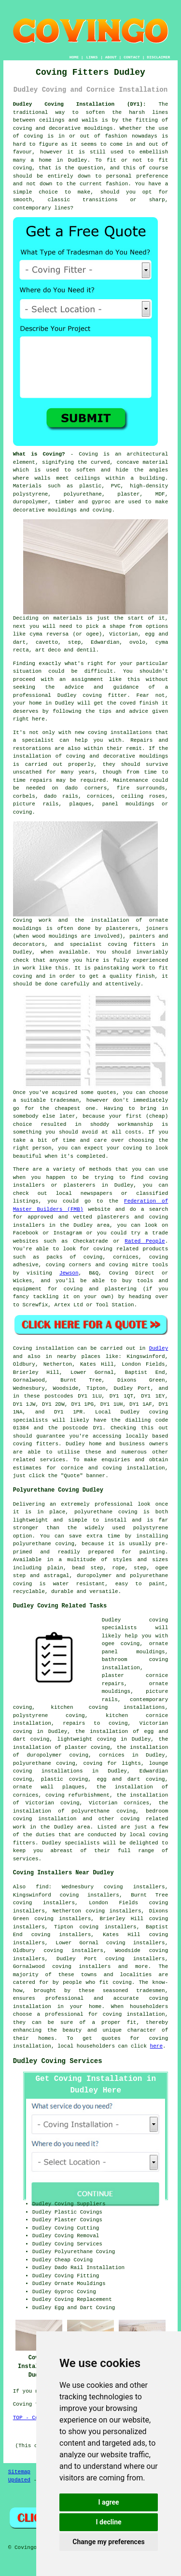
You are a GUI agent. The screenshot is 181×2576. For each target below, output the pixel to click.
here (156, 2046)
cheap (157, 1116)
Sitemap (19, 2472)
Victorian (123, 634)
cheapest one (75, 1108)
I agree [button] (108, 2502)
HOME (74, 57)
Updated (19, 2480)
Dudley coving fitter (92, 695)
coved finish (139, 703)
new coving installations (113, 732)
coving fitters (35, 1444)
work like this (45, 968)
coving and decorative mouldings (63, 128)
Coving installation (43, 1348)
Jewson (69, 1273)
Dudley (158, 1348)
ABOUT (111, 57)
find (42, 1887)
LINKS (91, 57)
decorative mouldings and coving (62, 510)
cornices (99, 796)
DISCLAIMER (158, 57)
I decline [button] (108, 2522)
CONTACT (132, 57)
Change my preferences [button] (108, 2542)
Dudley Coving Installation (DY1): (79, 104)
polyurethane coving (44, 1763)
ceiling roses (143, 796)
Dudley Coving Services (57, 2061)
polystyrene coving (49, 1715)
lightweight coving (86, 1739)
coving (33, 136)
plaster (128, 494)
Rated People (145, 1241)
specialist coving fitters (112, 944)
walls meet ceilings (67, 478)
